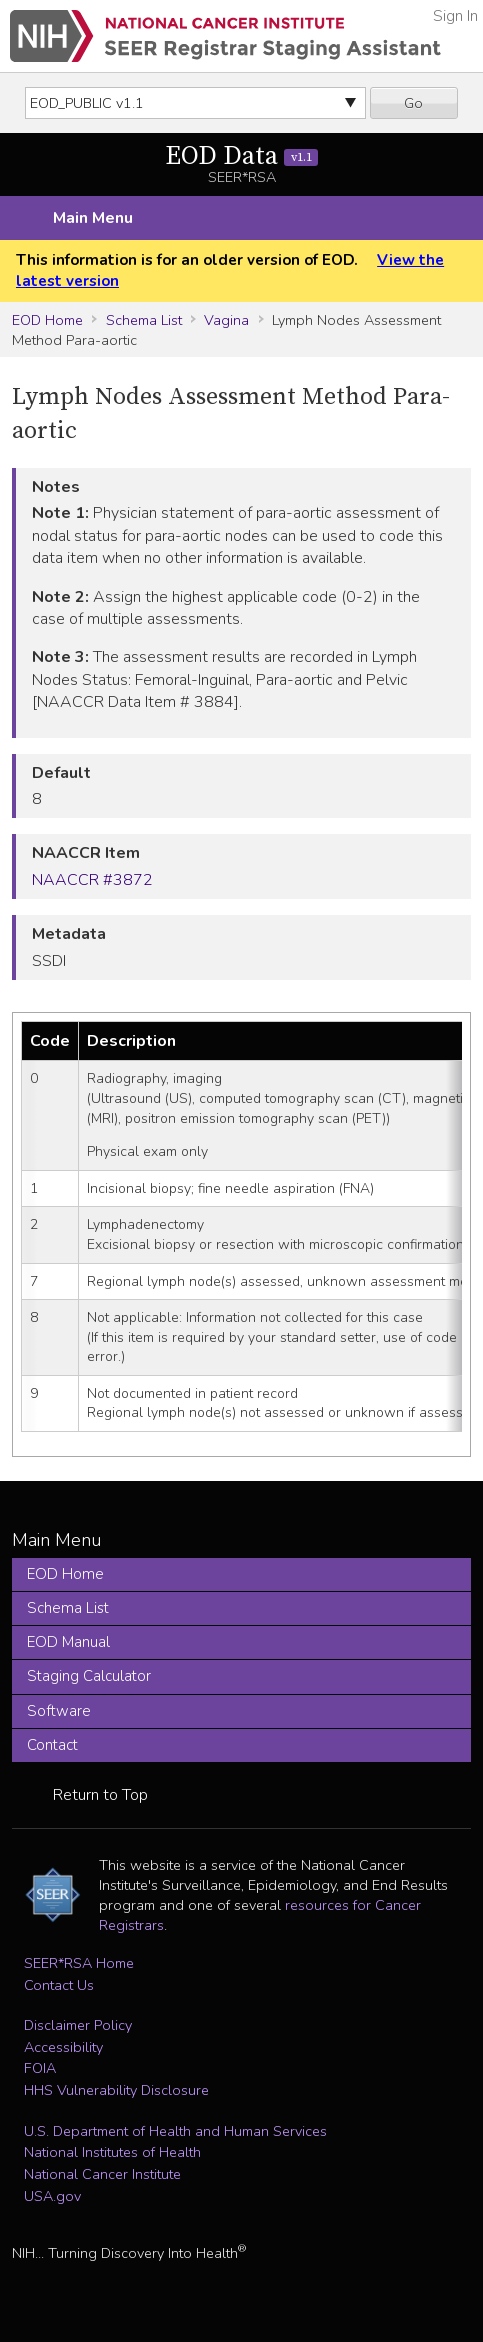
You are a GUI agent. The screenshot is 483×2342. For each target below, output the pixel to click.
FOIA (40, 2068)
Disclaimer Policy (78, 2025)
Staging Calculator (89, 1676)
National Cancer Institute (102, 2174)
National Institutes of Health (112, 2152)
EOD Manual (68, 1642)
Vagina (226, 320)
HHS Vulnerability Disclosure (116, 2090)
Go (413, 103)
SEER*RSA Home (79, 1963)
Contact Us (59, 1985)
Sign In (455, 16)
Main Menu (93, 218)
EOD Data (241, 156)
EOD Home (47, 320)
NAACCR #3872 (92, 880)
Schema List (144, 320)
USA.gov (52, 2196)
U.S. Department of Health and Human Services (175, 2131)
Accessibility (63, 2047)
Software (59, 1711)
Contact (52, 1745)
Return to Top (100, 1795)
